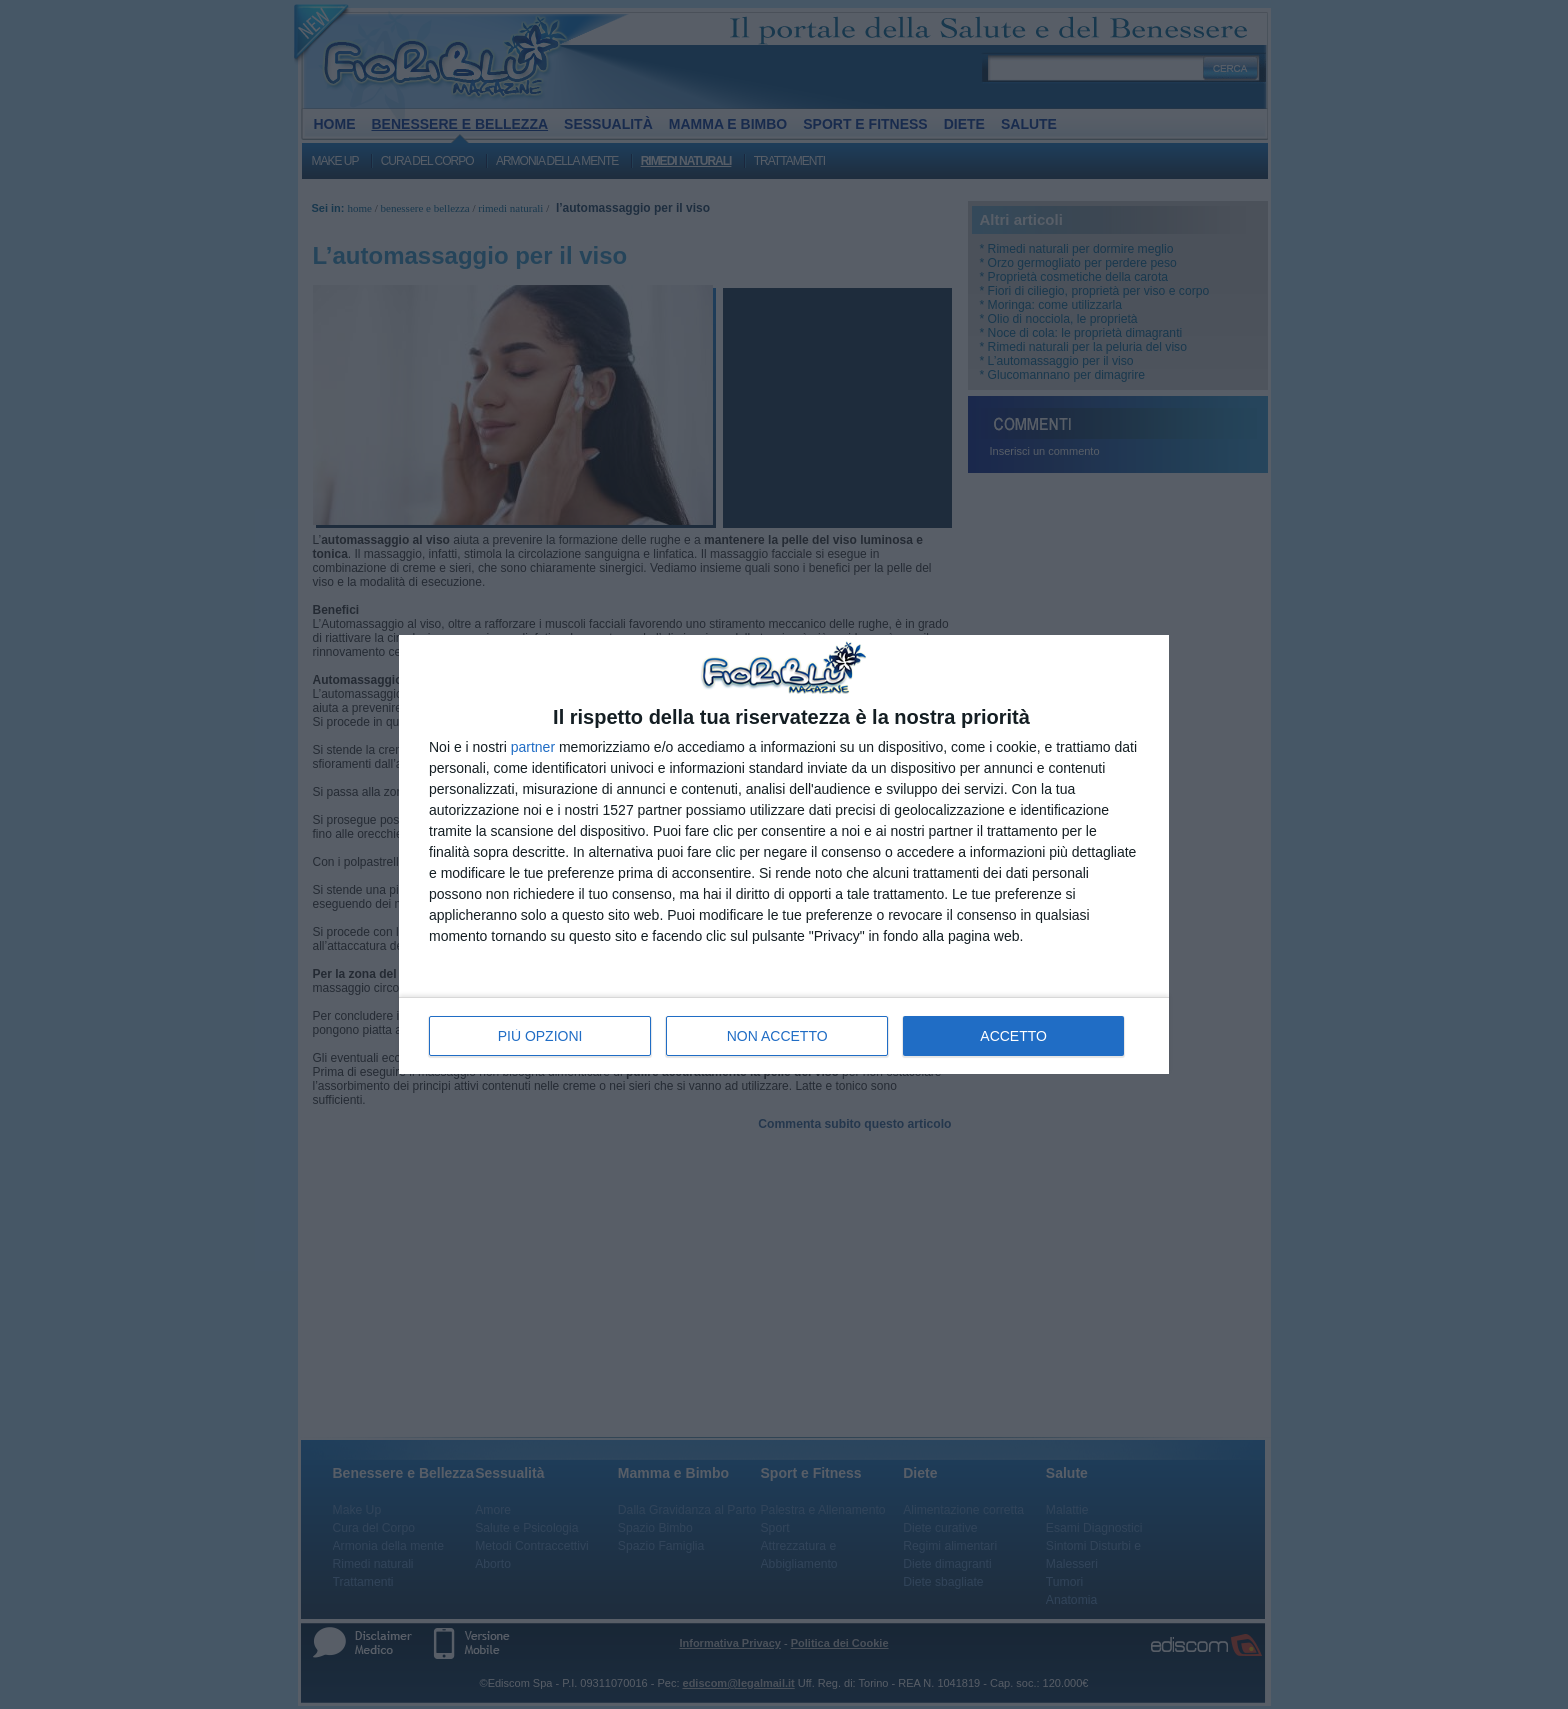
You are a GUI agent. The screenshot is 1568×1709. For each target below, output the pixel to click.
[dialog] (784, 854)
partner (533, 747)
